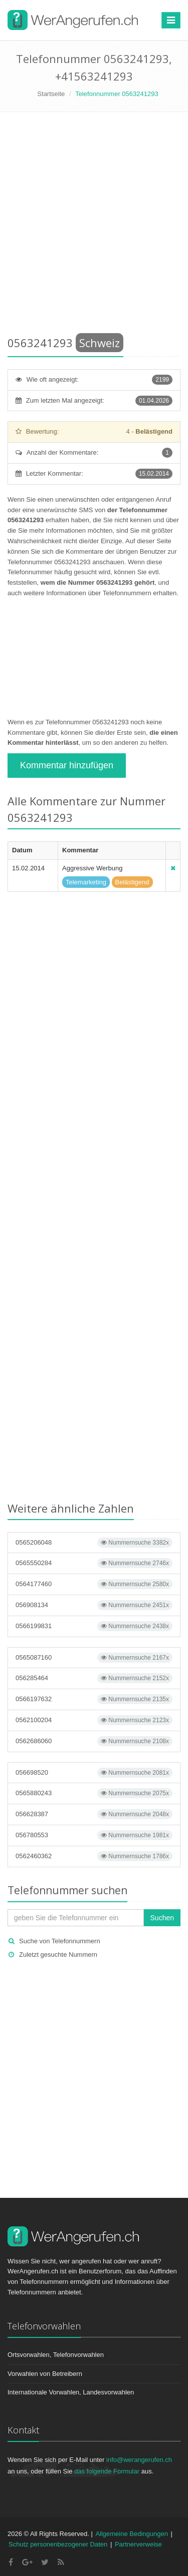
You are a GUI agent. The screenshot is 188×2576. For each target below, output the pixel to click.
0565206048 (94, 1543)
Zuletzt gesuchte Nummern (58, 1954)
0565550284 (94, 1563)
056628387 (94, 1814)
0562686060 (94, 1741)
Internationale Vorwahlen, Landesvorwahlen (71, 2392)
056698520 (94, 1773)
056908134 (94, 1605)
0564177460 (94, 1584)
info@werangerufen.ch (139, 2459)
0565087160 (94, 1658)
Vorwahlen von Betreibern (45, 2373)
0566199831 (94, 1626)
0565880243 (94, 1793)
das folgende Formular (106, 2471)
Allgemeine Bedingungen (131, 2533)
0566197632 (94, 1699)
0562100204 (94, 1720)
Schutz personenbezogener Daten (58, 2544)
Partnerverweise (138, 2544)
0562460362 (94, 1856)
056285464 (94, 1678)
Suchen (162, 1918)
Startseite (51, 94)
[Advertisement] (94, 226)
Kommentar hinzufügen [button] (66, 765)
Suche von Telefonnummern (59, 1941)
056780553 (94, 1835)
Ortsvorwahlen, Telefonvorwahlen (56, 2354)
